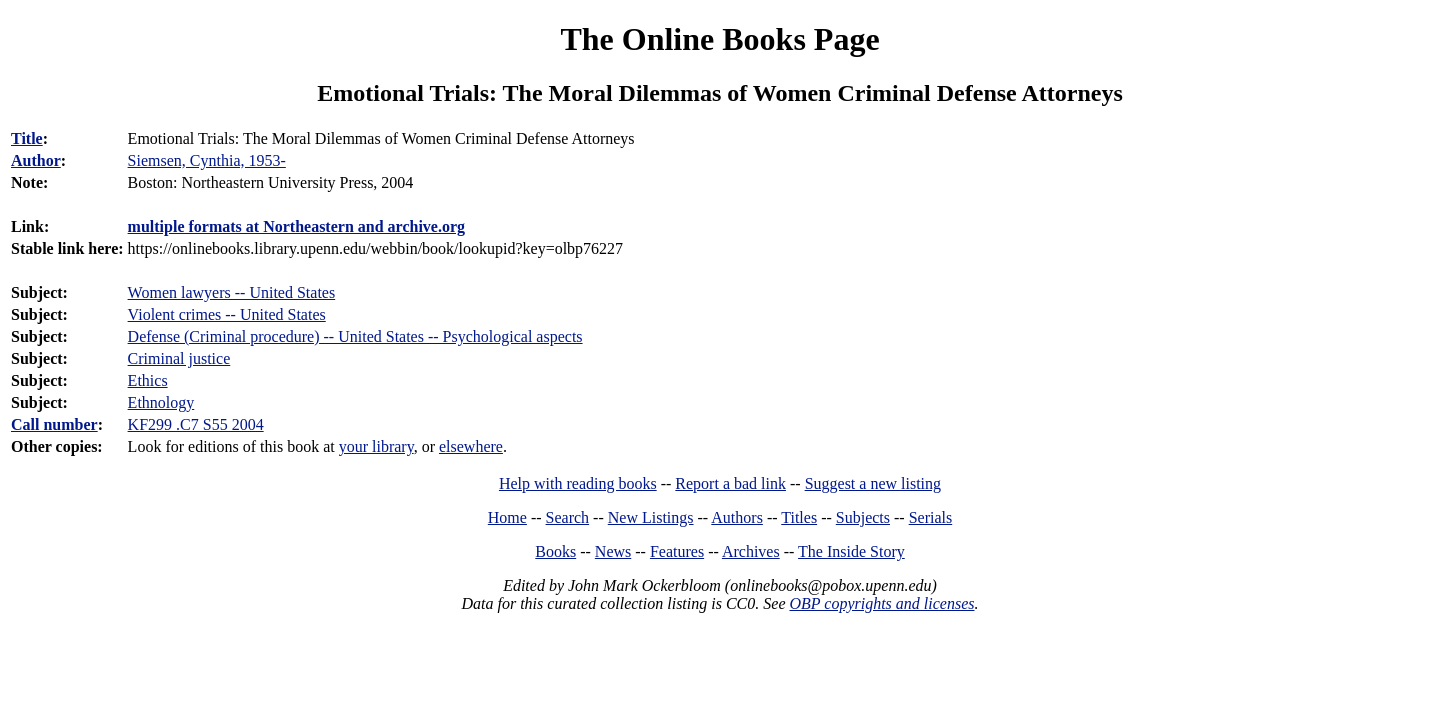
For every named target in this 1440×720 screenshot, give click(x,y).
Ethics (148, 380)
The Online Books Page (719, 39)
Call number (54, 424)
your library (376, 446)
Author (36, 160)
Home (507, 517)
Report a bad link (730, 483)
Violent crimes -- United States (227, 314)
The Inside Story (851, 551)
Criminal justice (179, 358)
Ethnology (161, 402)
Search (568, 517)
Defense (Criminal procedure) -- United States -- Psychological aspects (355, 336)
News (613, 551)
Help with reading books (578, 483)
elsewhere (471, 446)
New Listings (651, 517)
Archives (751, 551)
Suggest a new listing (873, 483)
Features (677, 551)
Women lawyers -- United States (232, 292)
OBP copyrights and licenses (881, 603)
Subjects (863, 517)
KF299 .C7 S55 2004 (196, 424)
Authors (737, 517)
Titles (799, 517)
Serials (931, 517)
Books (555, 551)
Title (27, 138)
